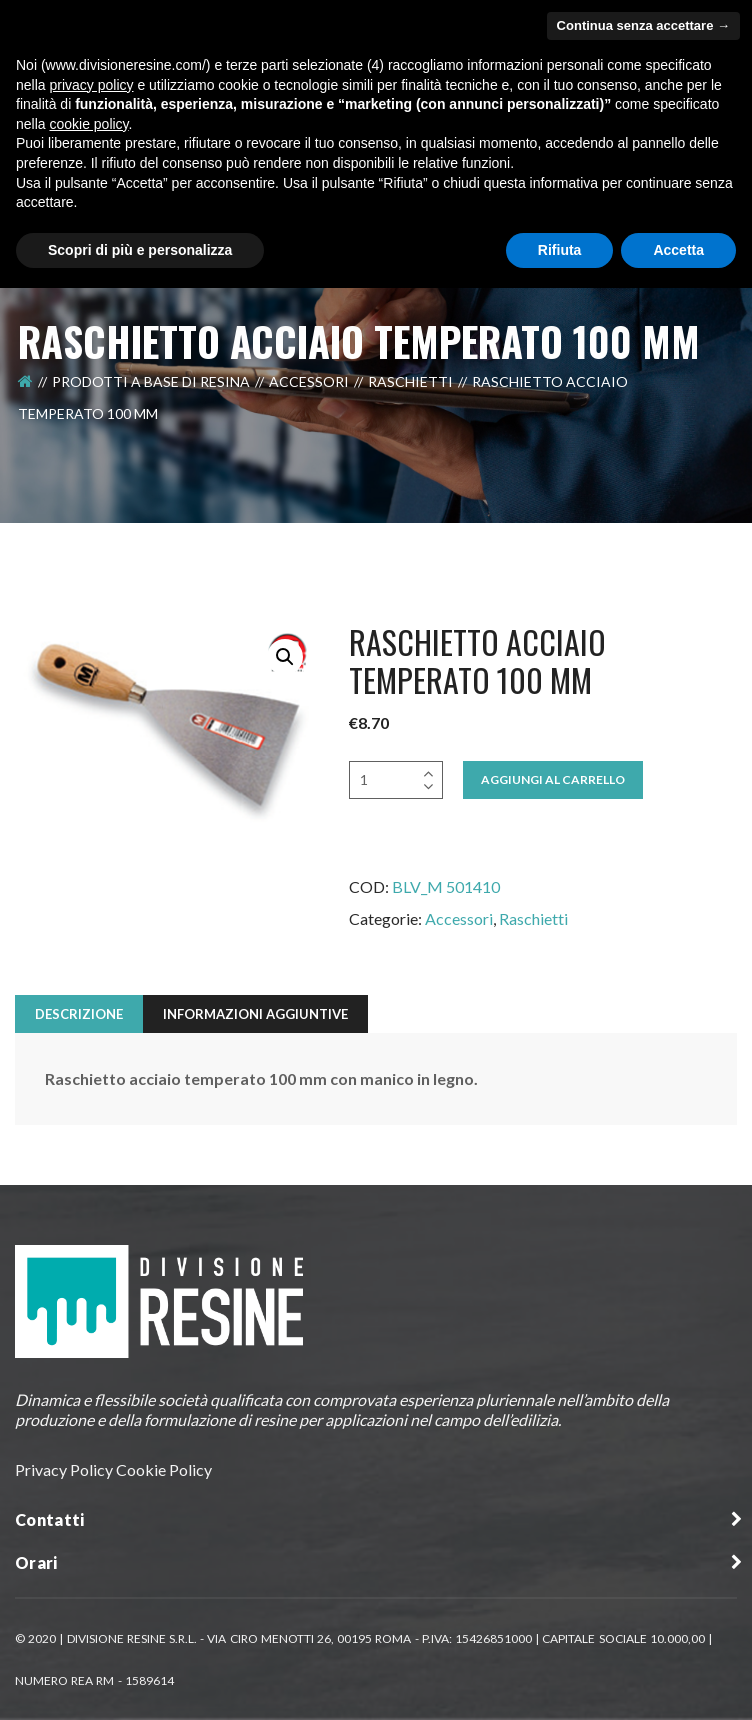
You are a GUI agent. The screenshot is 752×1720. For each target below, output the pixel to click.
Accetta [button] (678, 250)
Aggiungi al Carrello (553, 779)
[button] (285, 657)
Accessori (309, 381)
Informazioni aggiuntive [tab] (255, 1014)
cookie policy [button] (88, 124)
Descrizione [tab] (79, 1014)
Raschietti (410, 381)
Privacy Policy (64, 1469)
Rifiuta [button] (560, 250)
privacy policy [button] (91, 85)
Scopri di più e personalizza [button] (140, 250)
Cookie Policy (164, 1469)
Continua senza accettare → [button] (643, 25)
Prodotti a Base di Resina (151, 381)
